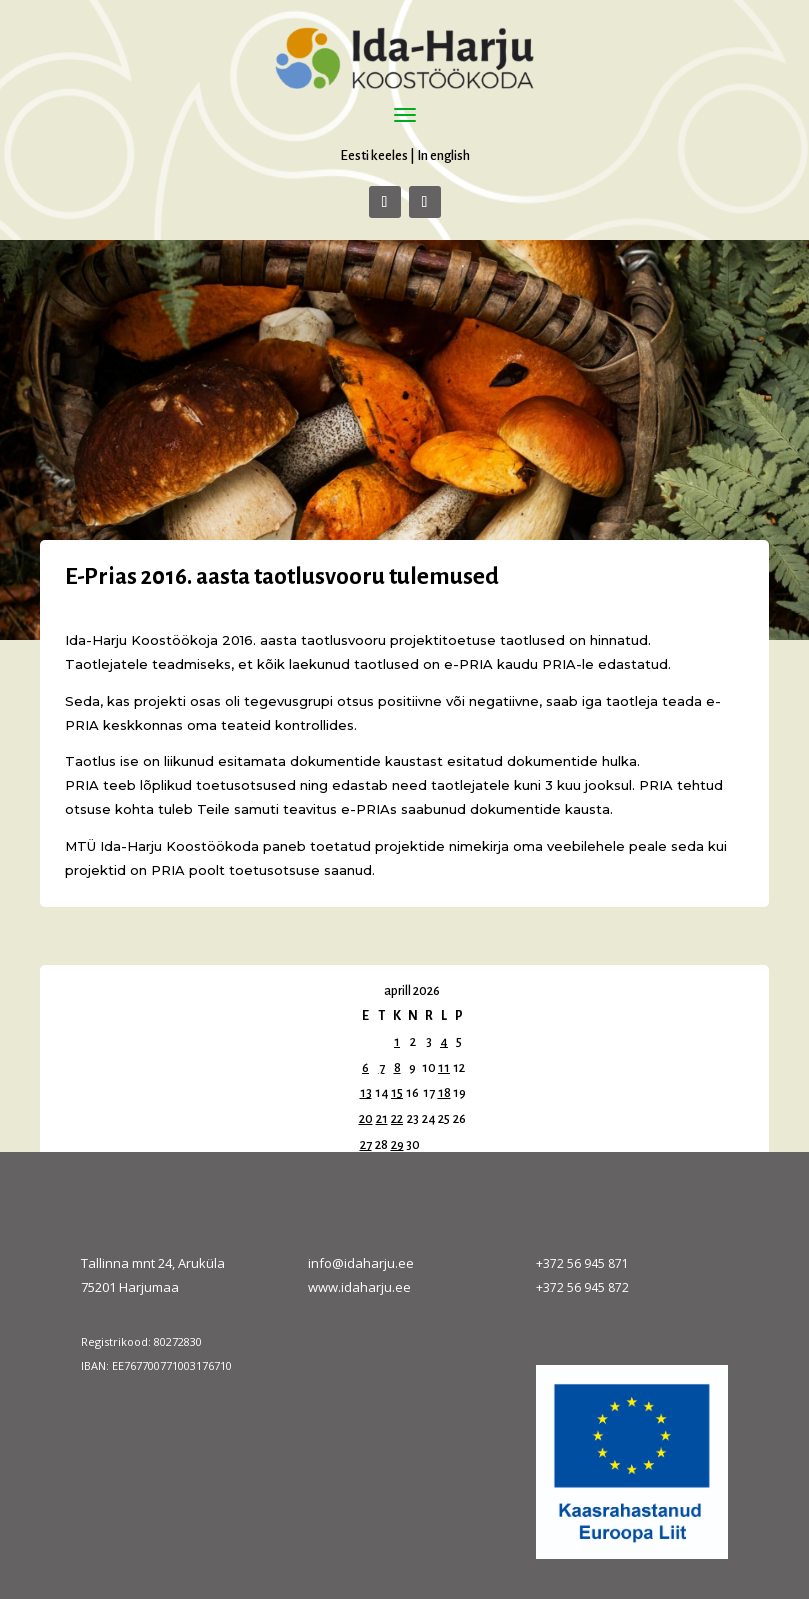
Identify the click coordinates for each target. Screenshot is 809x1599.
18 (444, 1093)
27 (366, 1145)
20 (366, 1119)
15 (397, 1093)
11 (444, 1068)
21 (382, 1119)
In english (443, 155)
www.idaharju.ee (359, 1287)
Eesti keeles (374, 155)
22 (397, 1119)
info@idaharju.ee (361, 1263)
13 (366, 1093)
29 (397, 1145)
